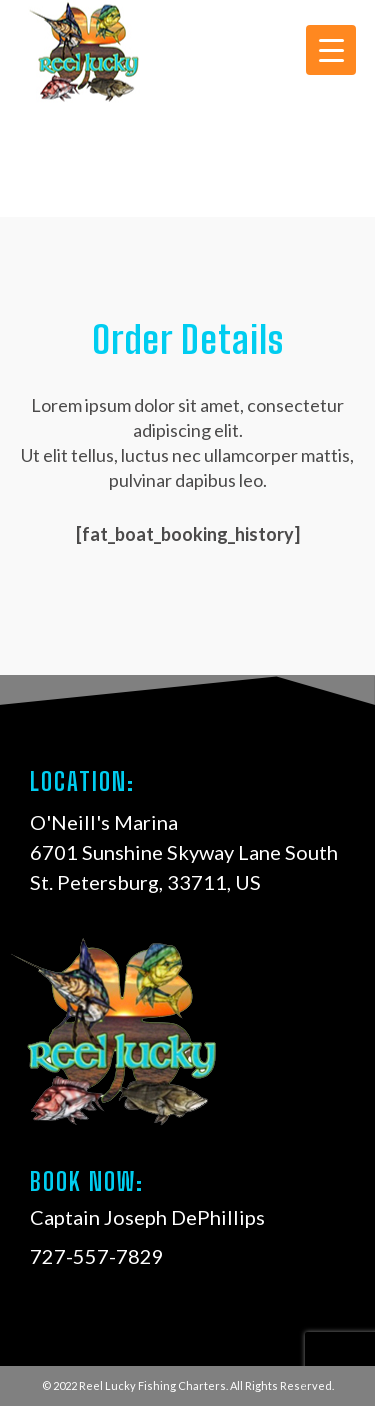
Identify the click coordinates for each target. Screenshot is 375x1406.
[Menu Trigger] (331, 50)
